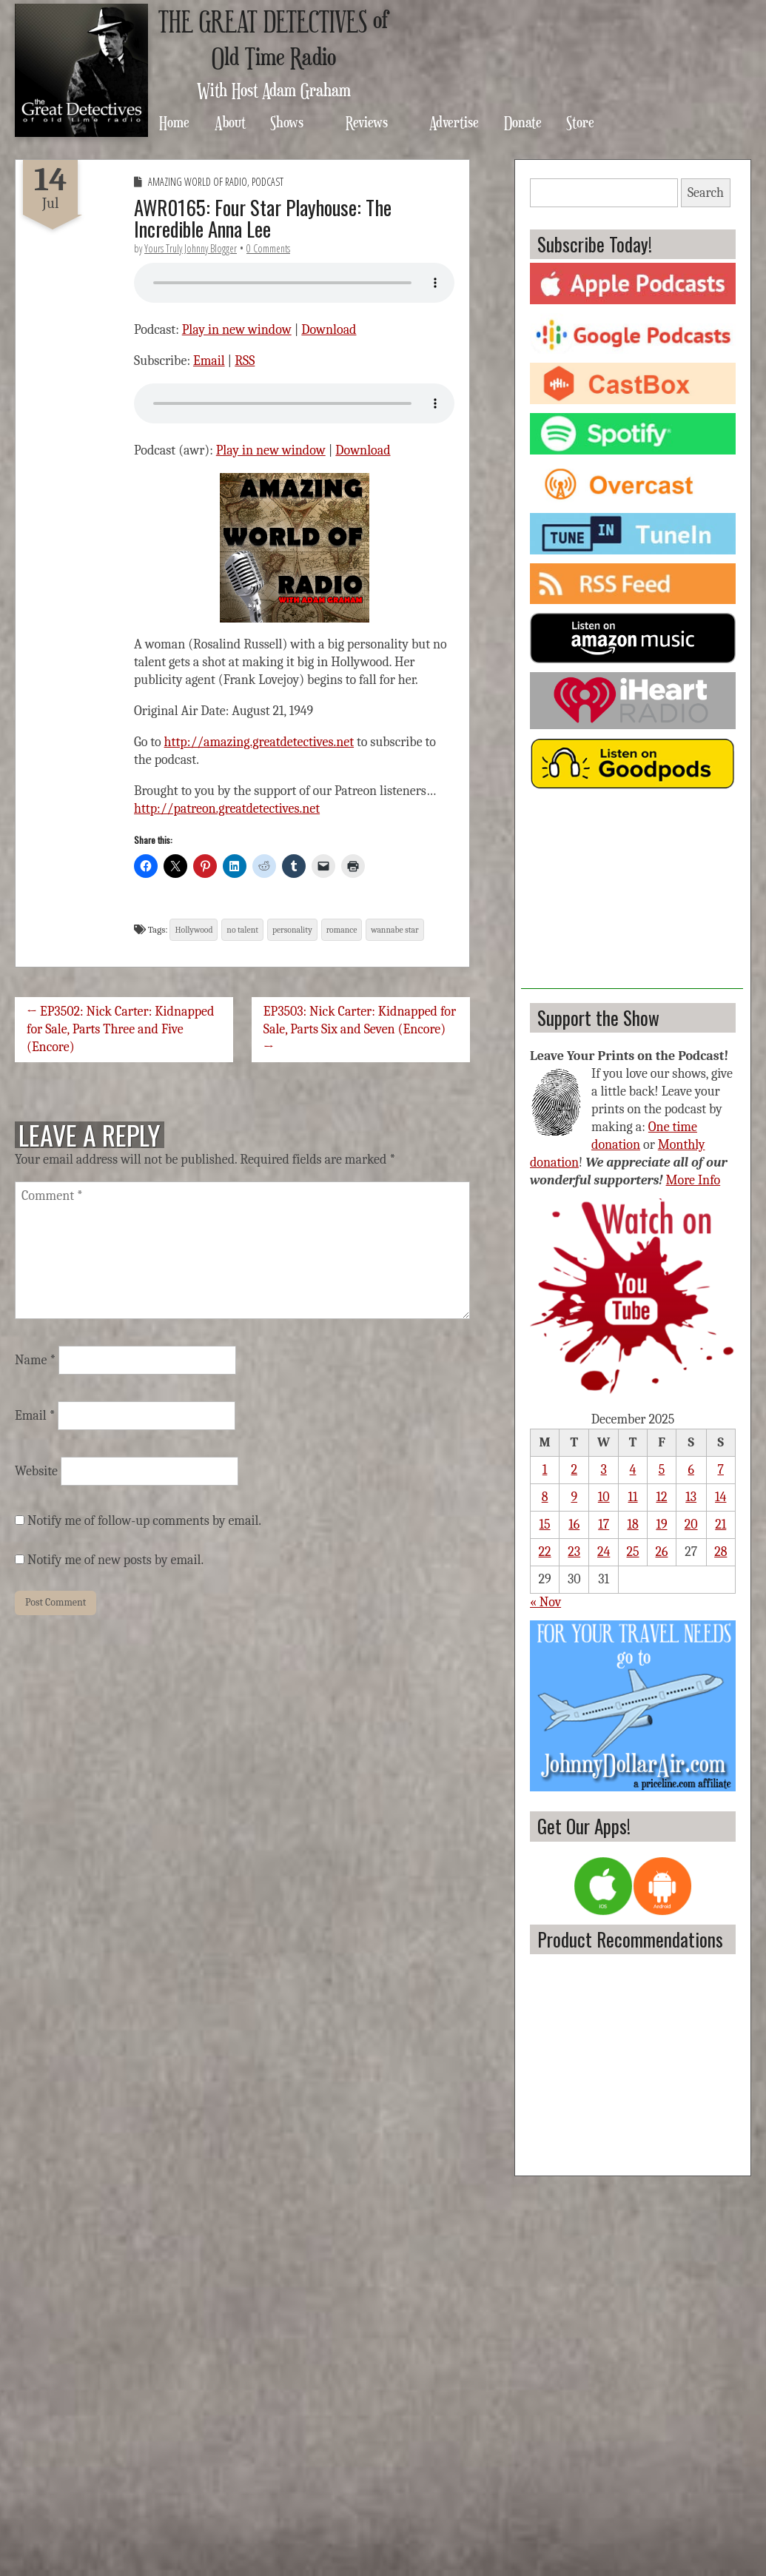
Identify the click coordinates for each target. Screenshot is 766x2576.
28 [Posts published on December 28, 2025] (720, 1552)
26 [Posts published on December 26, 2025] (661, 1552)
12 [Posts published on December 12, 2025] (661, 1497)
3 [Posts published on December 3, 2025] (604, 1469)
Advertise (454, 122)
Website (36, 1471)
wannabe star (395, 930)
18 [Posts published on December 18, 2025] (632, 1524)
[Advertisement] (632, 896)
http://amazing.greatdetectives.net (259, 742)
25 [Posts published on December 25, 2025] (633, 1552)
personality (292, 930)
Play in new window (237, 330)
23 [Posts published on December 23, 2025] (574, 1552)
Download (328, 330)
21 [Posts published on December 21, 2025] (720, 1524)
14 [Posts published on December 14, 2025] (720, 1497)
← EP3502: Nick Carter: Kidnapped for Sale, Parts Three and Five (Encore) (120, 1029)
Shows (286, 122)
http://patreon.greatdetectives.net (227, 808)
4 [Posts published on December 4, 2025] (633, 1469)
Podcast (267, 182)
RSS (245, 361)
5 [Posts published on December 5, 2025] (662, 1469)
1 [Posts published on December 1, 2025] (545, 1469)
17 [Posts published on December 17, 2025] (603, 1524)
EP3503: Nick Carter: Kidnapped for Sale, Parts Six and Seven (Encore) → (359, 1029)
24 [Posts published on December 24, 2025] (603, 1552)
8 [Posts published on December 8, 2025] (545, 1497)
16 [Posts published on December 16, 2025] (573, 1524)
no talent (242, 930)
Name (35, 1360)
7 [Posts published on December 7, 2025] (721, 1469)
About (230, 122)
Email (209, 361)
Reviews (367, 122)
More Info (693, 1180)
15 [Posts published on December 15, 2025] (545, 1524)
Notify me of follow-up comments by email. (144, 1521)
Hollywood (193, 930)
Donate (523, 122)
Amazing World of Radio (197, 182)
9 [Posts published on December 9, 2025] (574, 1497)
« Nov (545, 1602)
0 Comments (268, 248)
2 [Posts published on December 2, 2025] (574, 1469)
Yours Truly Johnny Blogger (190, 248)
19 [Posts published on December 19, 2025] (661, 1524)
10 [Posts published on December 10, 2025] (604, 1497)
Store (580, 122)
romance (341, 930)
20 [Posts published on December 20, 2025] (691, 1524)
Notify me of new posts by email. (115, 1560)
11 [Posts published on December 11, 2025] (633, 1497)
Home (174, 122)
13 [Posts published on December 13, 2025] (690, 1497)
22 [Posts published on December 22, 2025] (545, 1552)
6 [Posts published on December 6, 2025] (690, 1469)
